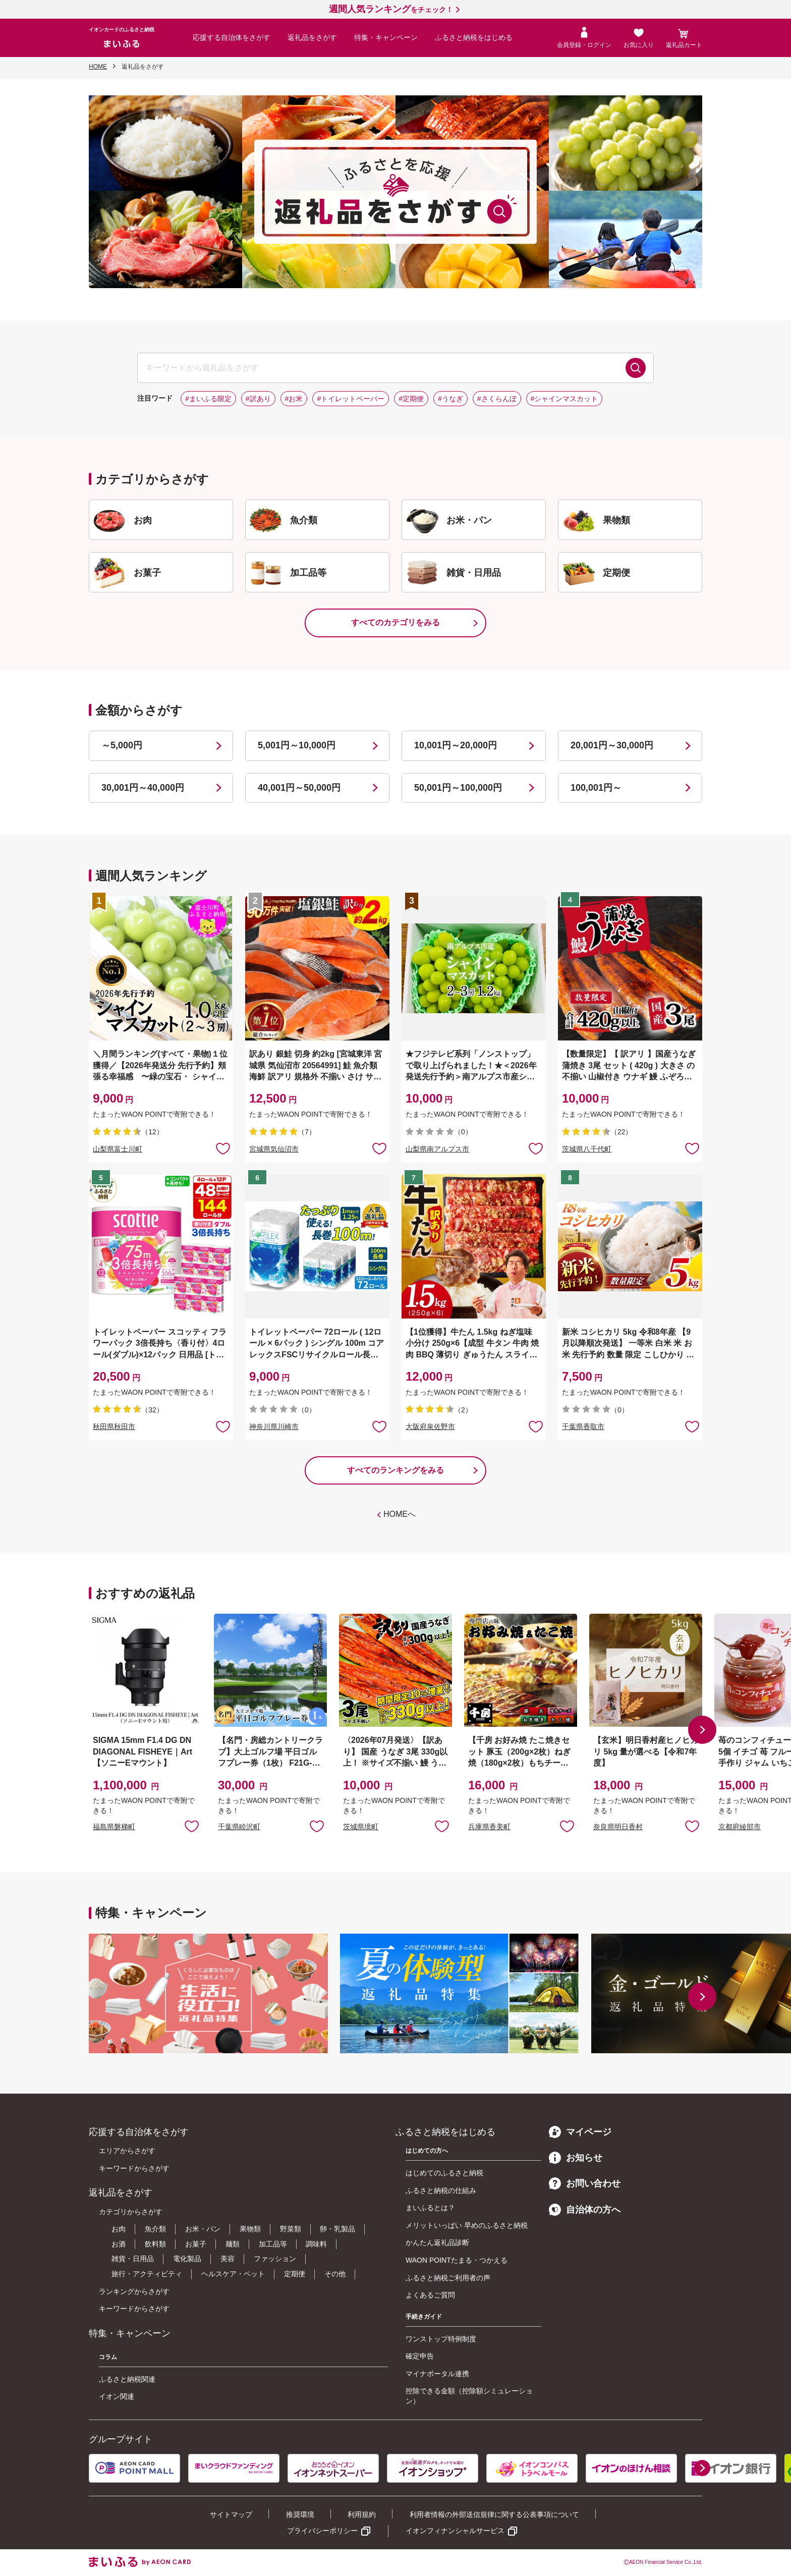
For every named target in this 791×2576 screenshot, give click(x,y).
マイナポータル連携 (437, 2374)
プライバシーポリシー (322, 2531)
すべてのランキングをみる (395, 1470)
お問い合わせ (584, 2183)
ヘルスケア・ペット (233, 2274)
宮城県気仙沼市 (274, 1149)
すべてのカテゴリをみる (395, 622)
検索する (636, 368)
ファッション (275, 2259)
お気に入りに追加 (191, 1825)
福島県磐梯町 (114, 1827)
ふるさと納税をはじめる (474, 37)
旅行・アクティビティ (146, 2274)
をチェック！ (391, 10)
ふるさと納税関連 (127, 2379)
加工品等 (273, 2244)
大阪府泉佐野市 (430, 1426)
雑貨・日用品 (132, 2259)
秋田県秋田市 (114, 1426)
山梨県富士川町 (117, 1149)
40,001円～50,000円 (299, 788)
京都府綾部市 (739, 1827)
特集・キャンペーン (386, 37)
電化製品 (187, 2259)
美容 (227, 2259)
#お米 (294, 399)
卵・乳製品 (337, 2229)
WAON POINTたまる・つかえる (456, 2260)
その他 (335, 2274)
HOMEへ (399, 1514)
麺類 (232, 2244)
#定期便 (411, 399)
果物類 (250, 2229)
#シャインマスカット (564, 399)
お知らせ (575, 2158)
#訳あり (258, 399)
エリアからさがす (127, 2151)
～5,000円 (121, 745)
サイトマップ (231, 2514)
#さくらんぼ (497, 399)
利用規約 (362, 2514)
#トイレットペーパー (350, 399)
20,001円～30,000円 (612, 745)
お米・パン (202, 2229)
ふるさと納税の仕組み (441, 2190)
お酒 (118, 2244)
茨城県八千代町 (586, 1149)
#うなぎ (450, 399)
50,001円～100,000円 (458, 788)
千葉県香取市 (583, 1426)
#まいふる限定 (208, 399)
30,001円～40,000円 (142, 788)
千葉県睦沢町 (239, 1827)
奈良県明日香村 (618, 1827)
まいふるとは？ (430, 2208)
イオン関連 (116, 2396)
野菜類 (290, 2229)
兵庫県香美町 (489, 1827)
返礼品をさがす (312, 37)
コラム (108, 2357)
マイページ (580, 2132)
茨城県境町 (360, 1827)
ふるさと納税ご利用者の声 (448, 2278)
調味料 (316, 2244)
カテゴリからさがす (130, 2212)
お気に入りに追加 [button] (223, 1148)
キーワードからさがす (134, 2168)
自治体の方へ (584, 2210)
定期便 (294, 2274)
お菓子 (195, 2244)
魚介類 (155, 2229)
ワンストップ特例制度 (441, 2339)
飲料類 (155, 2244)
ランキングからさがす (134, 2291)
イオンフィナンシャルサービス (455, 2531)
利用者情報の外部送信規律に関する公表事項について (494, 2514)
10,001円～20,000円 (455, 745)
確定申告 (420, 2356)
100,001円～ (596, 788)
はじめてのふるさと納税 (444, 2173)
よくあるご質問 (430, 2295)
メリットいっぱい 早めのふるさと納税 (467, 2225)
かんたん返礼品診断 (437, 2242)
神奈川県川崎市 (274, 1426)
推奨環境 (300, 2514)
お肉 (118, 2229)
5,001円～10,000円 (296, 745)
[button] (702, 1730)
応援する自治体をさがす (231, 37)
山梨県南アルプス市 (437, 1149)
